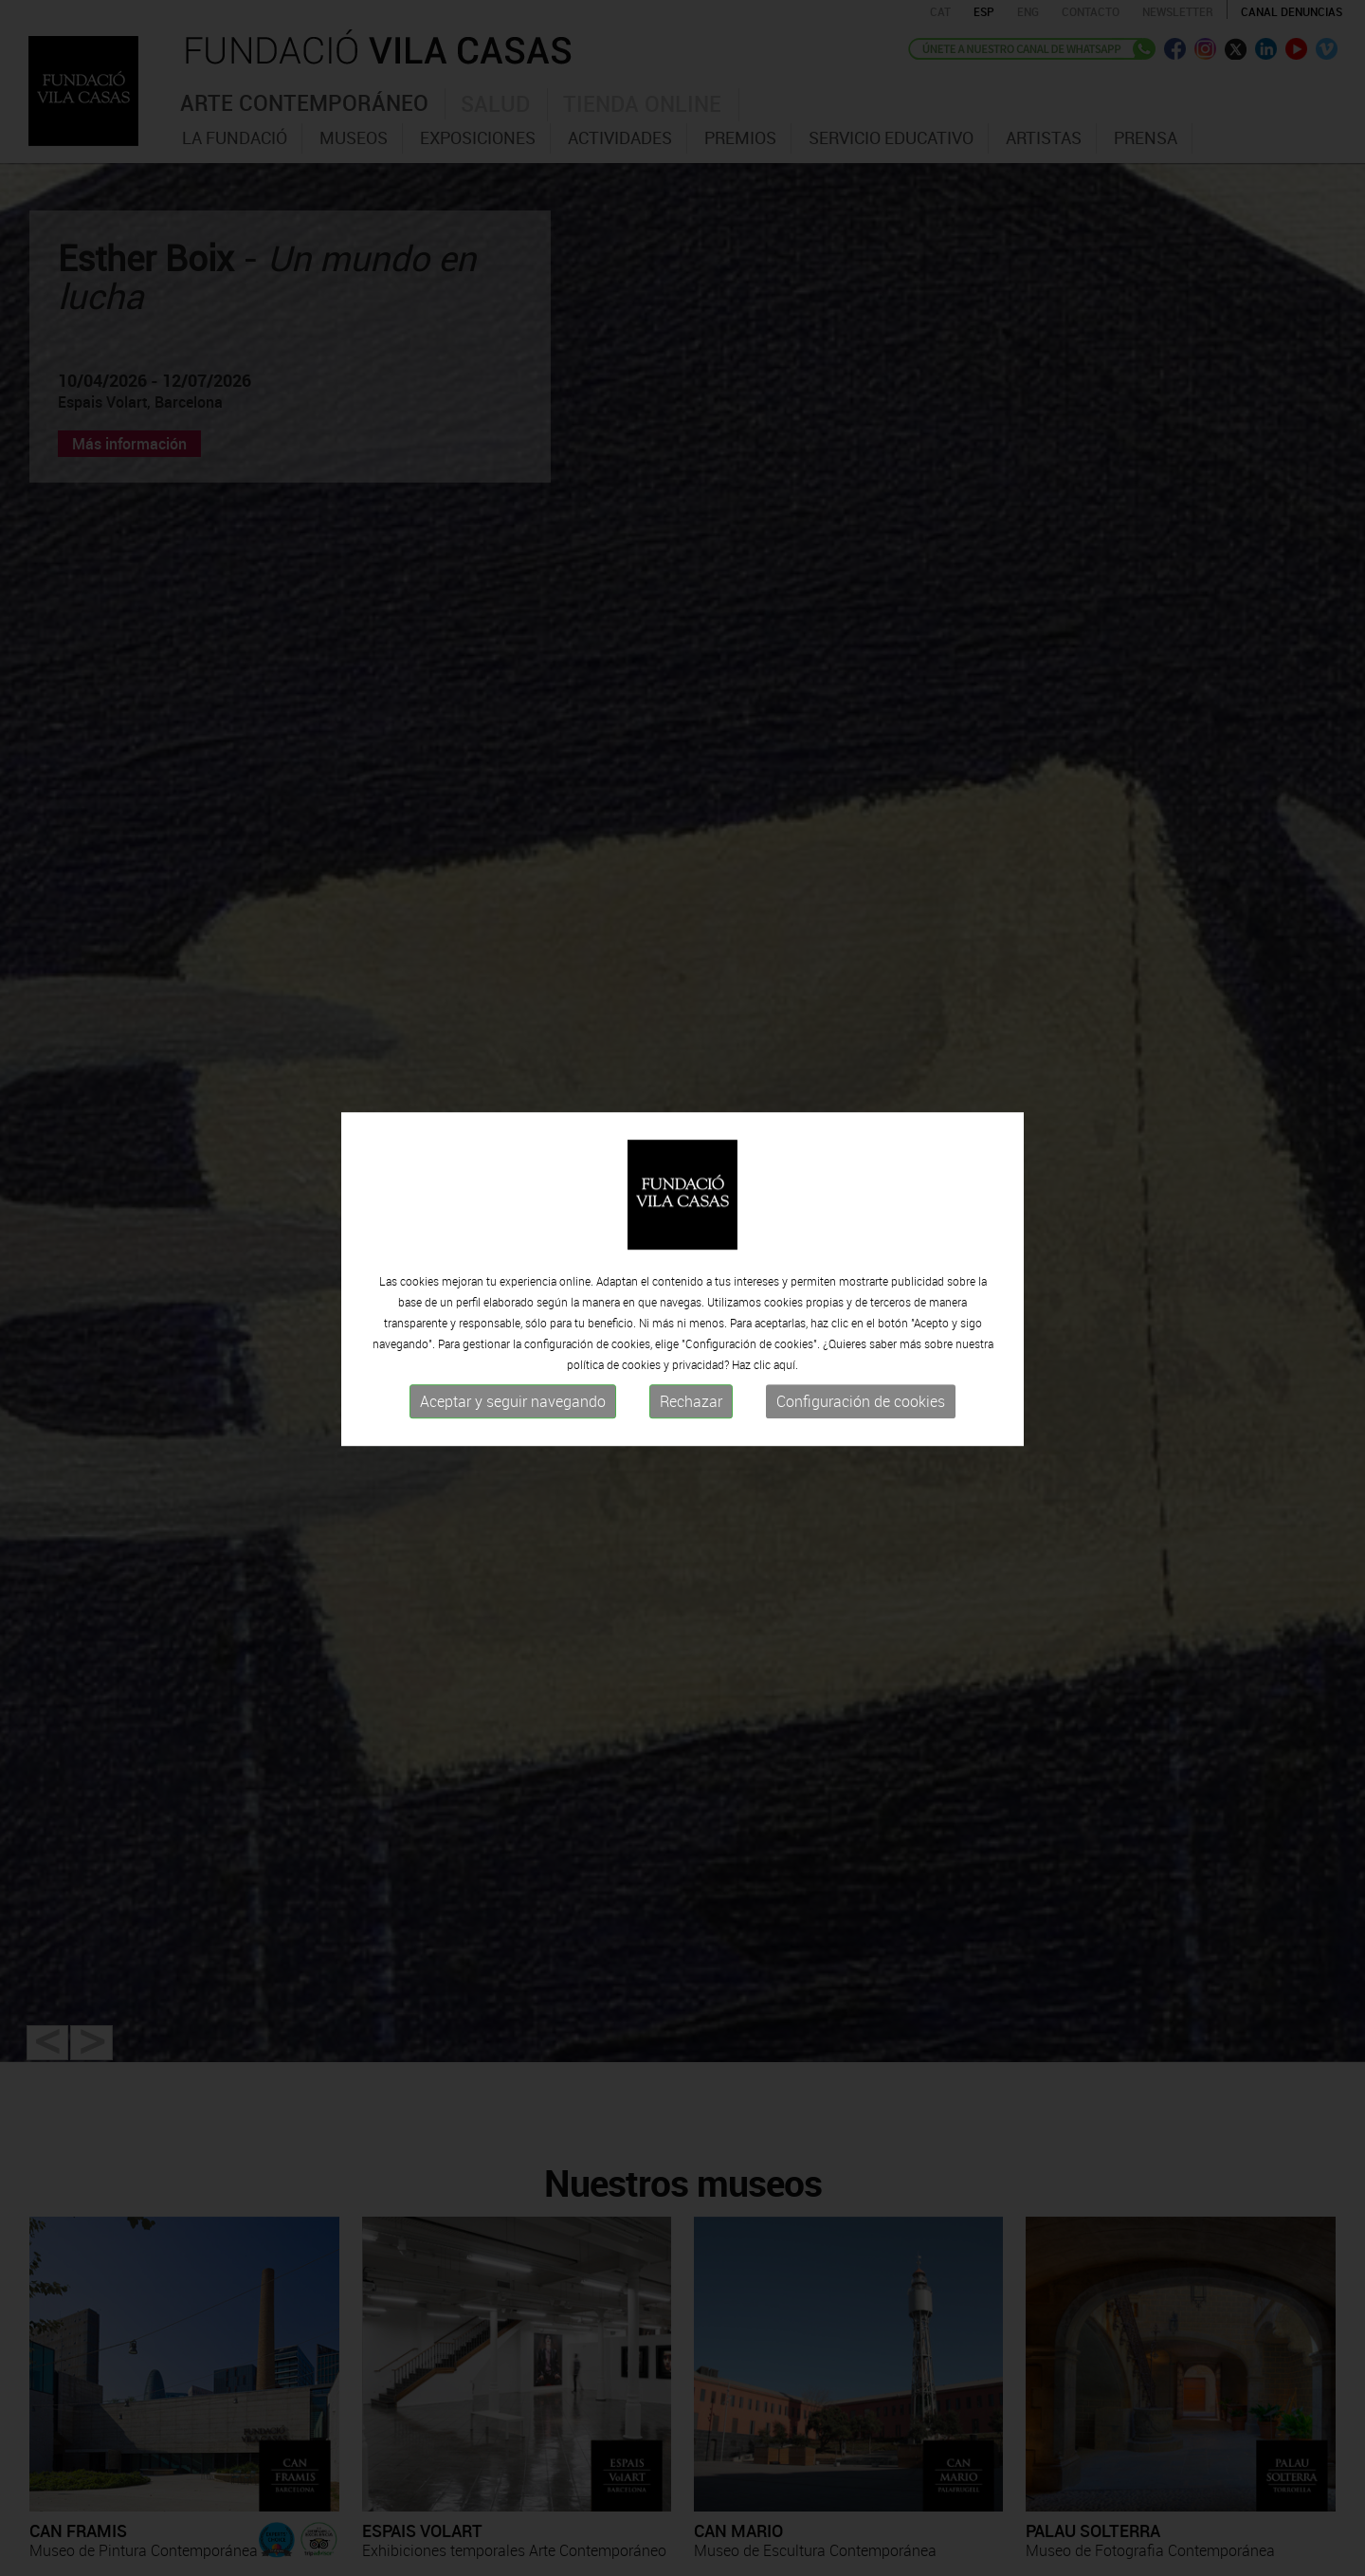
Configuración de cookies (860, 1393)
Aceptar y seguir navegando (513, 1393)
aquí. (786, 1356)
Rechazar (691, 1393)
